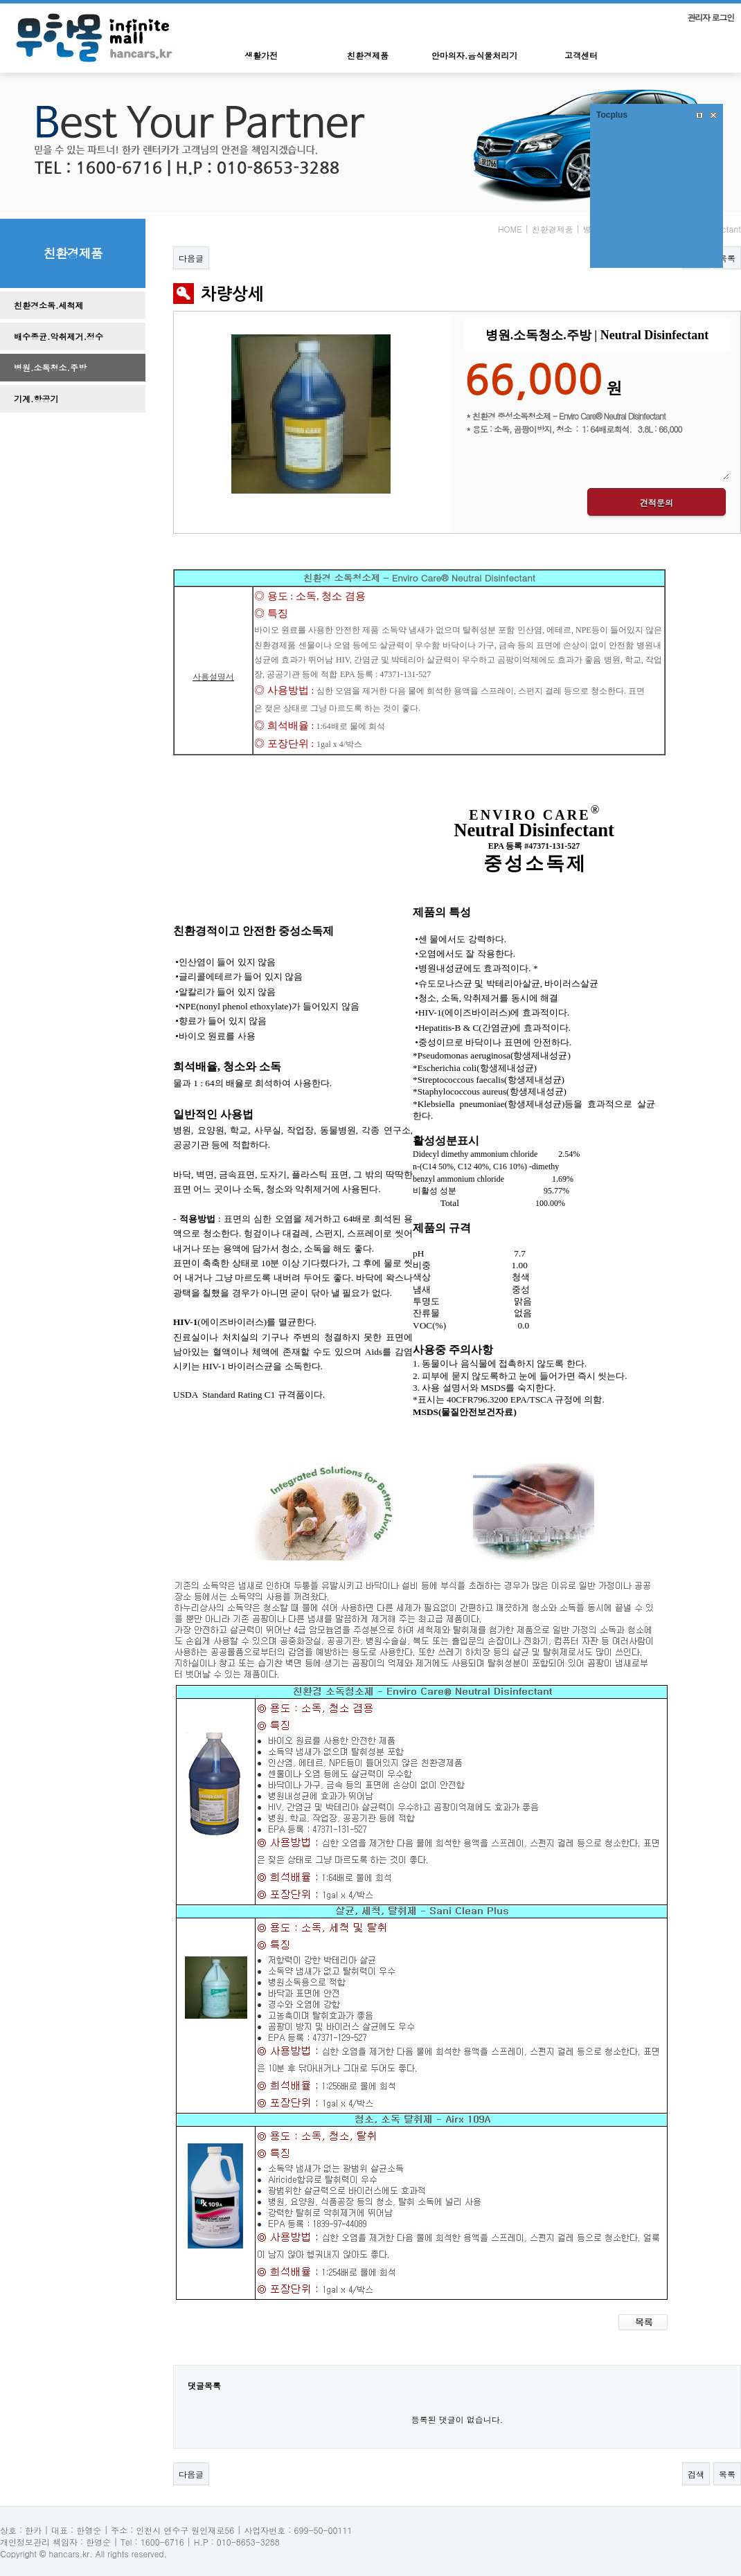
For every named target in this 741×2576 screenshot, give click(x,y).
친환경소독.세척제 (49, 305)
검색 (696, 2474)
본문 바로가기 (0, 3)
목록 (727, 258)
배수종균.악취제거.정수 (58, 336)
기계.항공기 (36, 398)
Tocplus (611, 115)
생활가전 (261, 55)
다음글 (191, 258)
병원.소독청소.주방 (50, 367)
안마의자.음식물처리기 (474, 55)
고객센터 (581, 55)
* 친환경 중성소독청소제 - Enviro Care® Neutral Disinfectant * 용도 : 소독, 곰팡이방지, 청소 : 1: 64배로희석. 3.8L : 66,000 (597, 444)
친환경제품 (368, 55)
